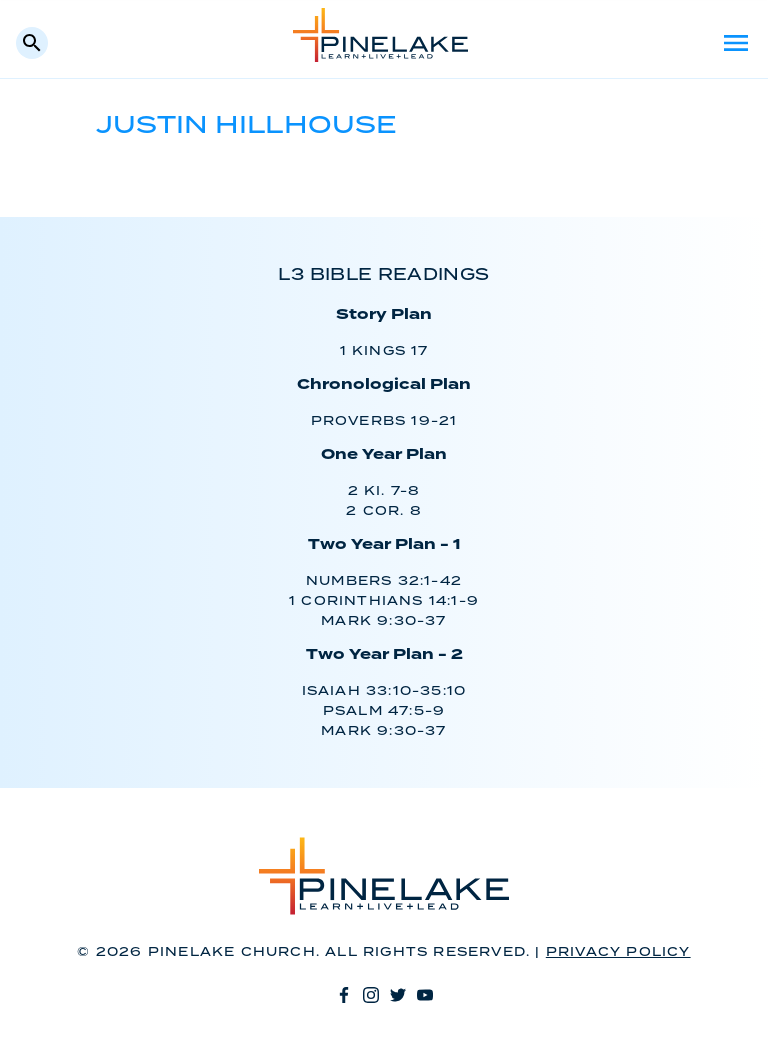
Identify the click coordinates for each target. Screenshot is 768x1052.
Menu (736, 43)
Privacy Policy (618, 952)
